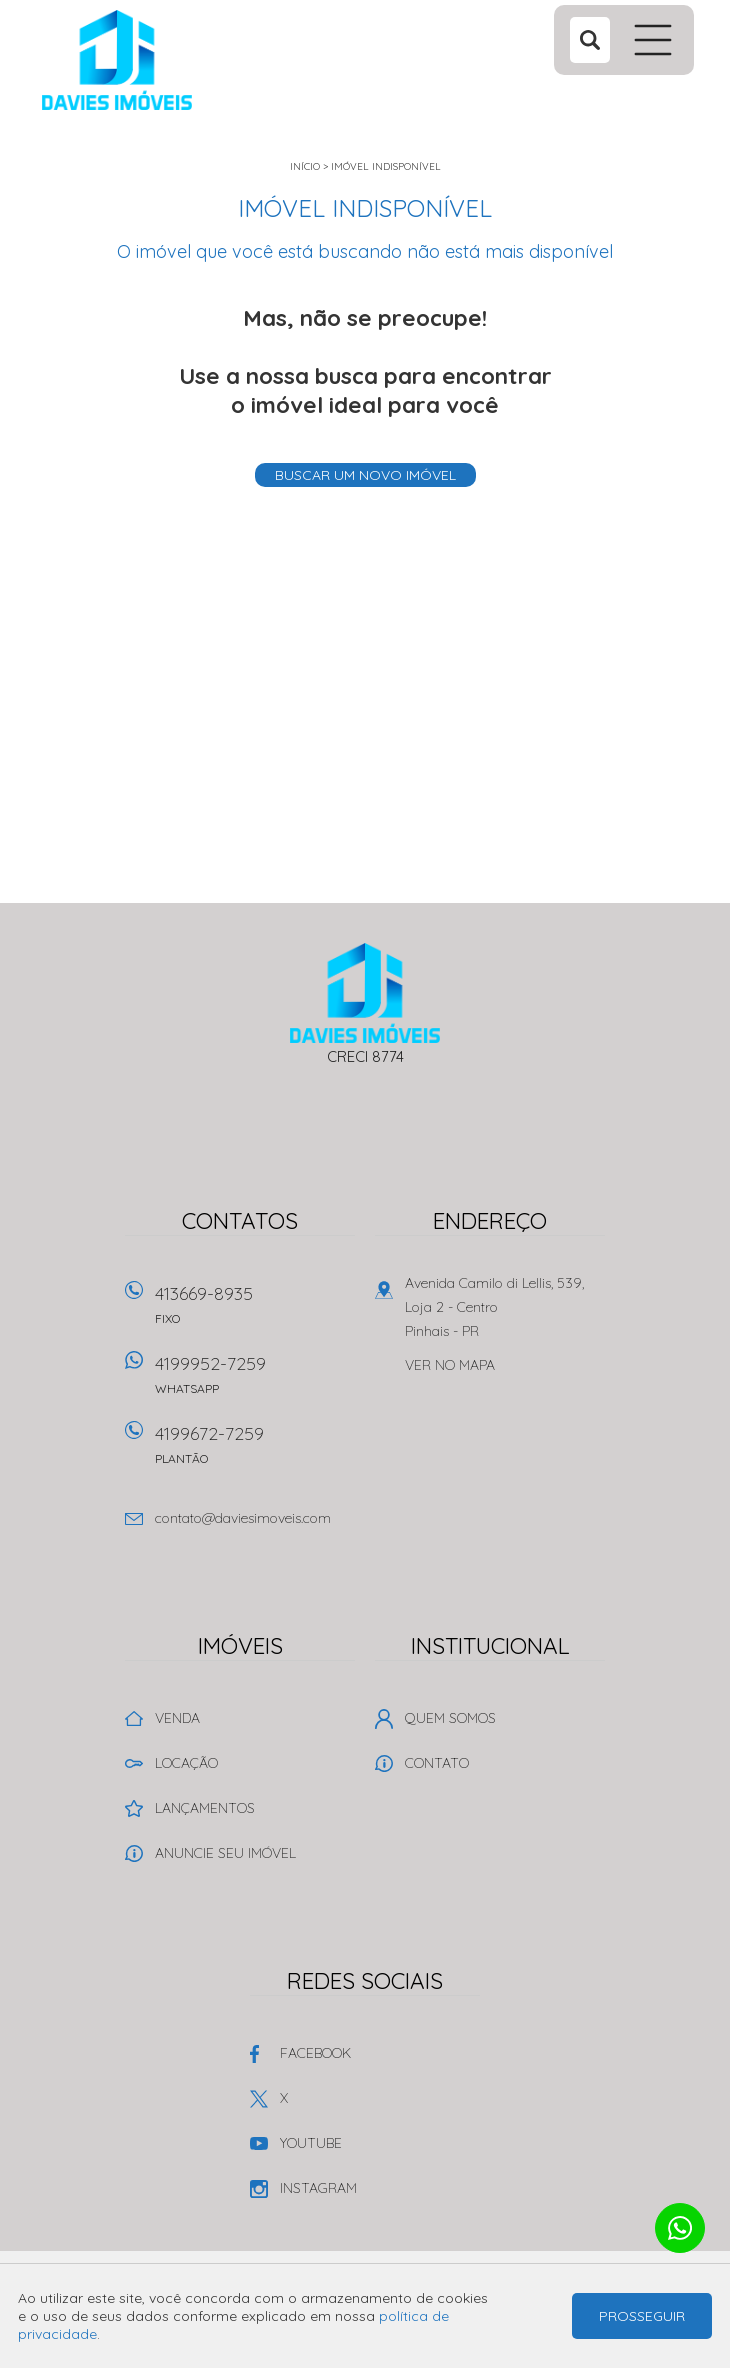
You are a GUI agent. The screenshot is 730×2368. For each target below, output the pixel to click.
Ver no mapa (450, 1365)
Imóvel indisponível (386, 166)
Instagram (318, 2188)
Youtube (311, 2143)
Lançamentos (205, 1808)
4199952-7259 (255, 1381)
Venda (177, 1718)
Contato (437, 1763)
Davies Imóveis (365, 993)
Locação (186, 1763)
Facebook (315, 2053)
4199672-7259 (255, 1451)
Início (305, 166)
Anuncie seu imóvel (225, 1853)
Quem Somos (450, 1718)
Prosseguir (642, 2316)
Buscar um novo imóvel (365, 475)
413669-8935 (255, 1311)
